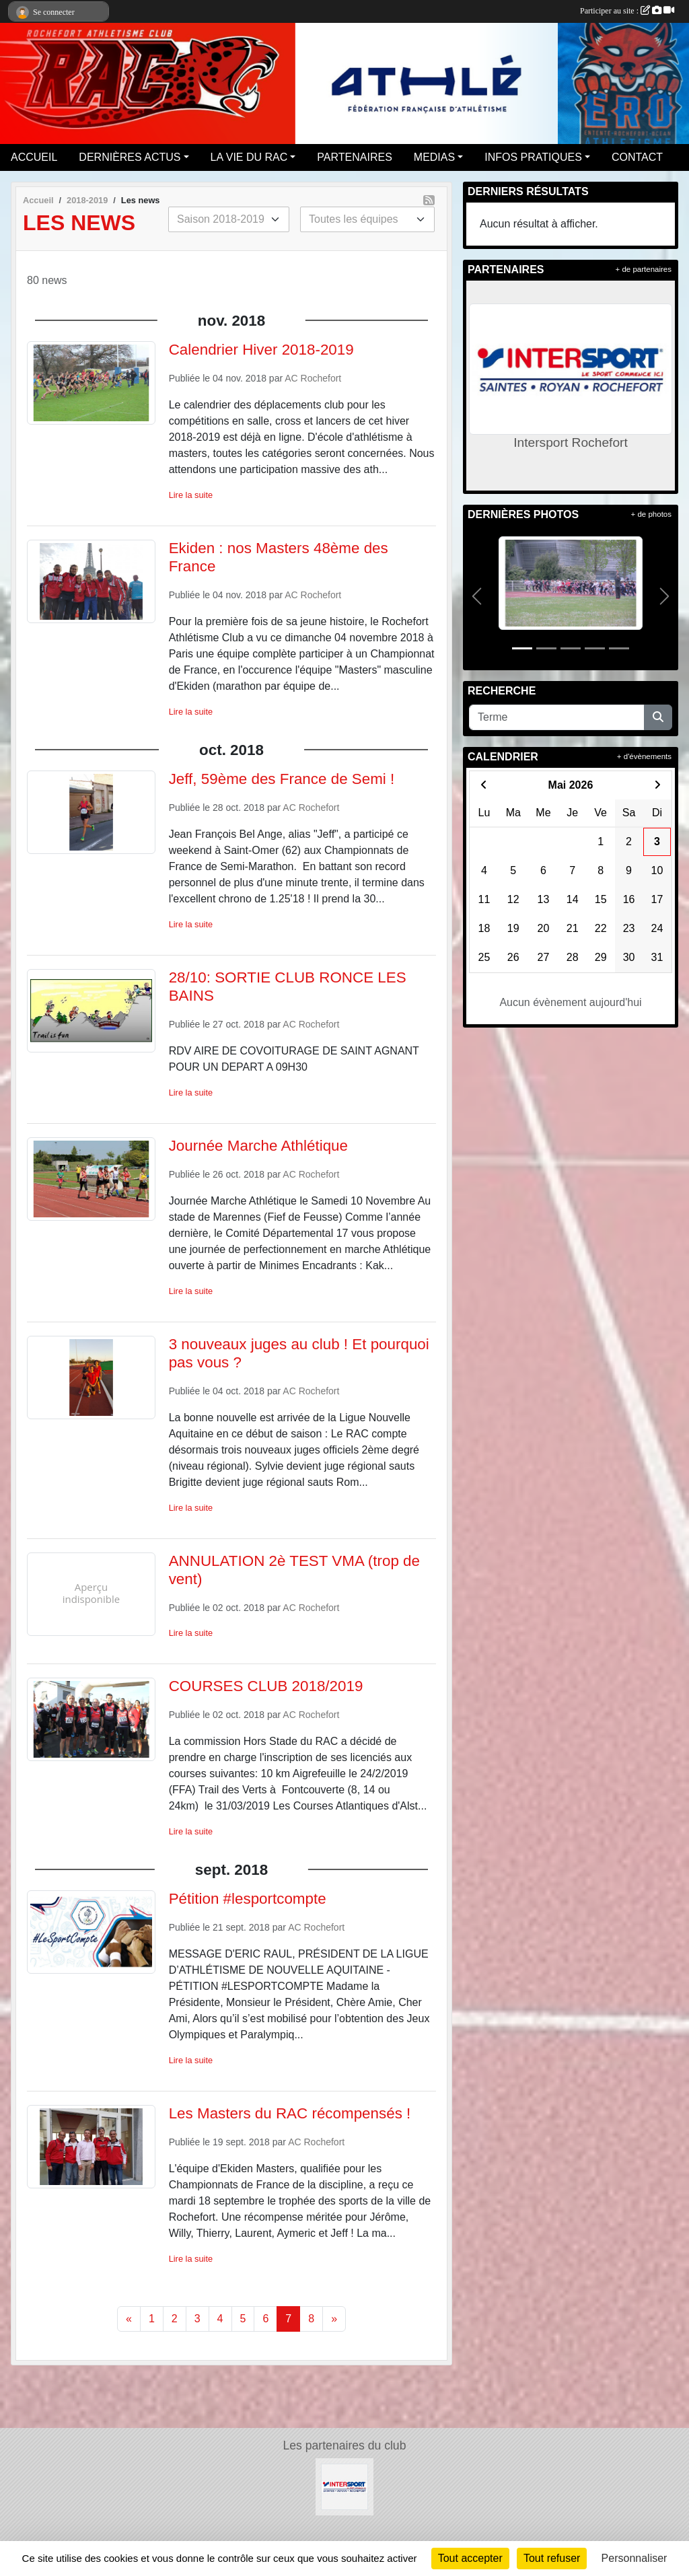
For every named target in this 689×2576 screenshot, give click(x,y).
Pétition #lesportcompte (247, 1898)
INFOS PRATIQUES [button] (533, 157)
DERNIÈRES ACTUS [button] (129, 157)
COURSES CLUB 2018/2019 (266, 1686)
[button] (476, 596)
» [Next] (334, 2318)
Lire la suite (191, 495)
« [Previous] (129, 2318)
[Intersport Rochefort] (344, 2486)
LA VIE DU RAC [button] (249, 157)
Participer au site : (627, 10)
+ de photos (651, 514)
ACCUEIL (34, 157)
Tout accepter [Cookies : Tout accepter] (470, 2558)
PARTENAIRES (354, 157)
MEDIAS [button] (434, 157)
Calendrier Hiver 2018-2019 (261, 349)
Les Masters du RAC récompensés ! (290, 2113)
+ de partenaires (644, 269)
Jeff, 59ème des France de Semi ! (282, 779)
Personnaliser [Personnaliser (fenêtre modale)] (634, 2558)
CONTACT (637, 157)
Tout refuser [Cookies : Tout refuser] (551, 2558)
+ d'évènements (644, 756)
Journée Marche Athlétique (258, 1145)
